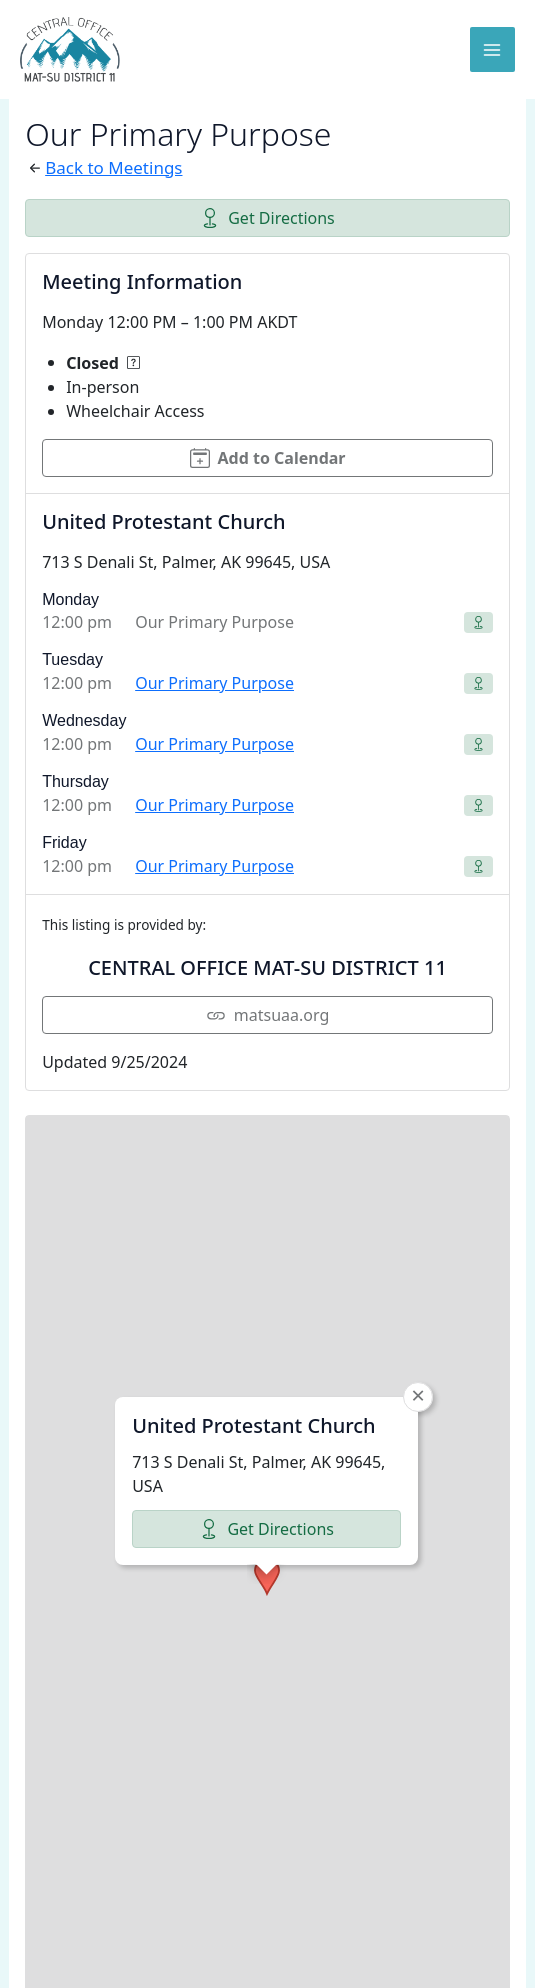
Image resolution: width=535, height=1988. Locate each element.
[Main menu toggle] (493, 50)
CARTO (472, 1962)
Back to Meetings (113, 167)
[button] (267, 1364)
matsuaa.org (267, 1015)
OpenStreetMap (246, 1962)
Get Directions (267, 218)
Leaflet (106, 1962)
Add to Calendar (268, 458)
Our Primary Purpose (214, 683)
